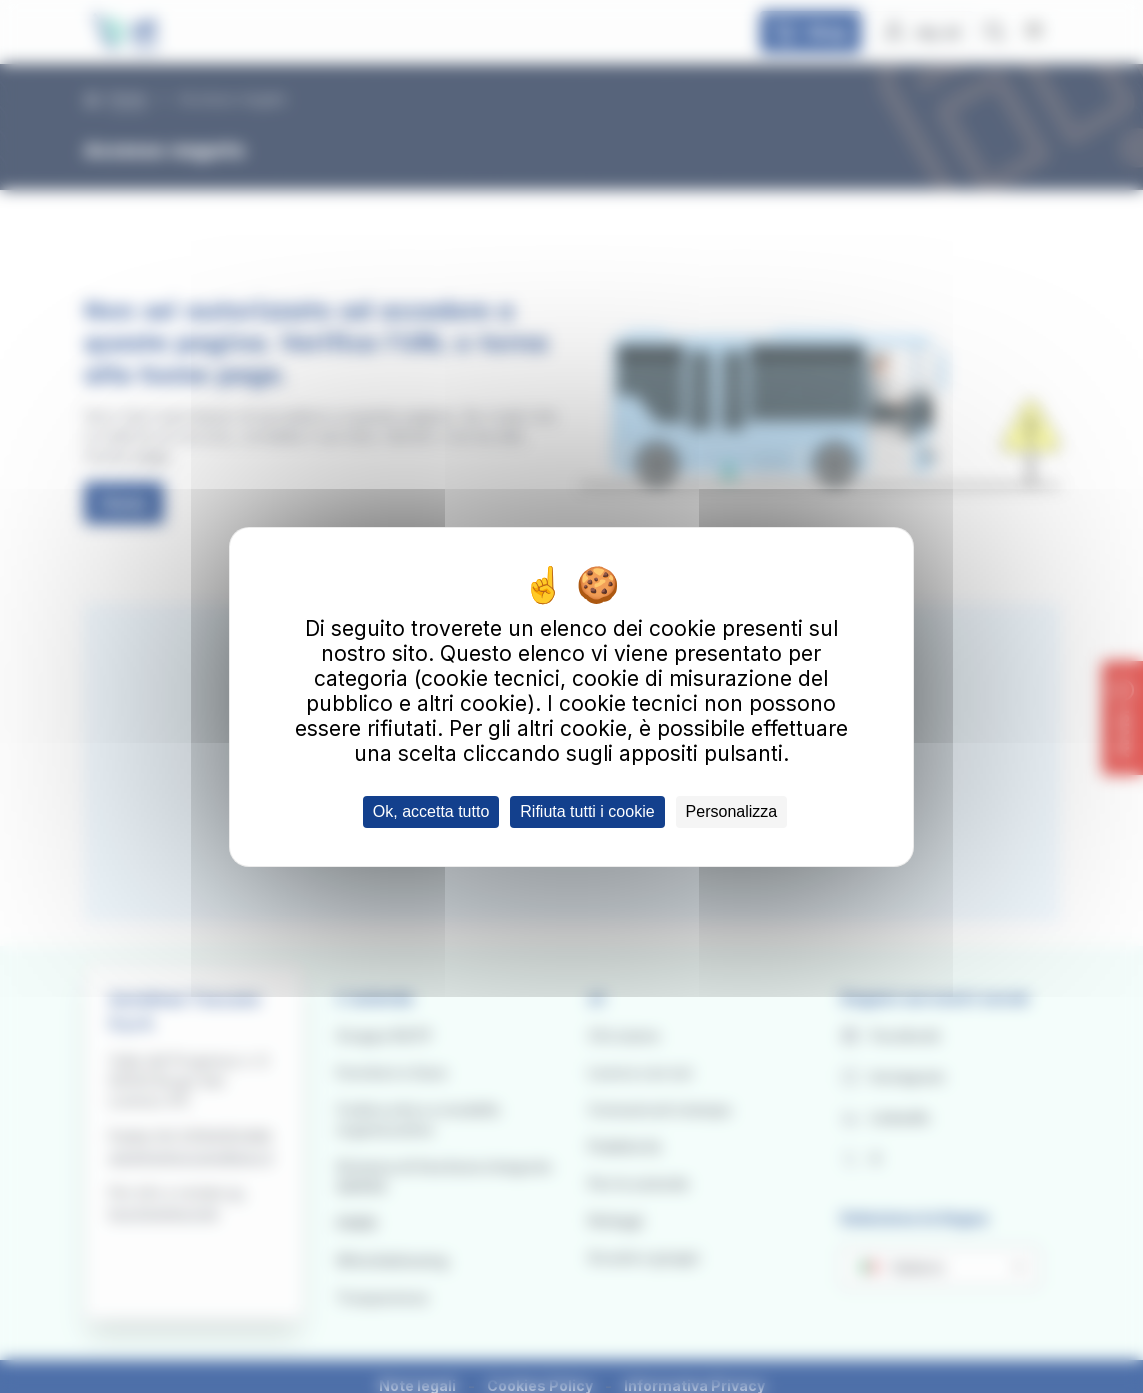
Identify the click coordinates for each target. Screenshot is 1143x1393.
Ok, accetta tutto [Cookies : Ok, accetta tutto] (431, 811)
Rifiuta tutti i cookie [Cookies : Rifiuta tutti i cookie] (587, 811)
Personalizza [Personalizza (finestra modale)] (732, 811)
